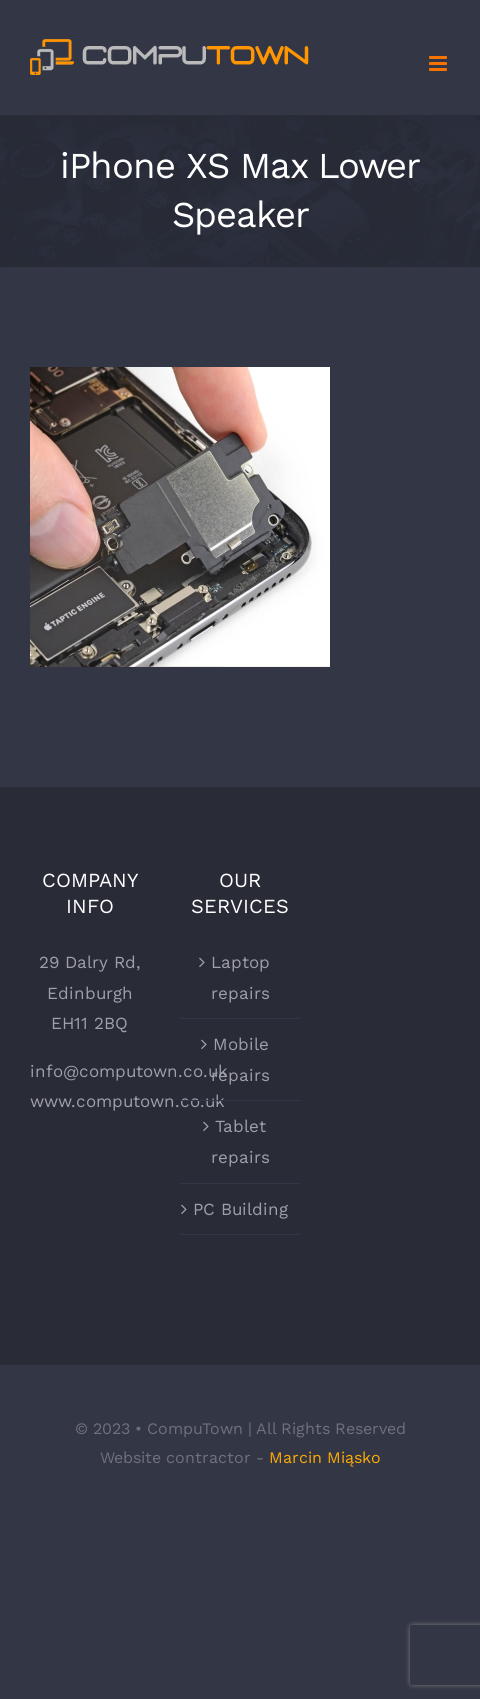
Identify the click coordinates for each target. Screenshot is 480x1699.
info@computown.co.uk (129, 1071)
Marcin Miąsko (325, 1457)
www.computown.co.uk (127, 1101)
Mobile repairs (240, 1059)
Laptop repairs (240, 977)
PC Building (240, 1209)
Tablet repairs (240, 1141)
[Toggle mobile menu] (439, 63)
